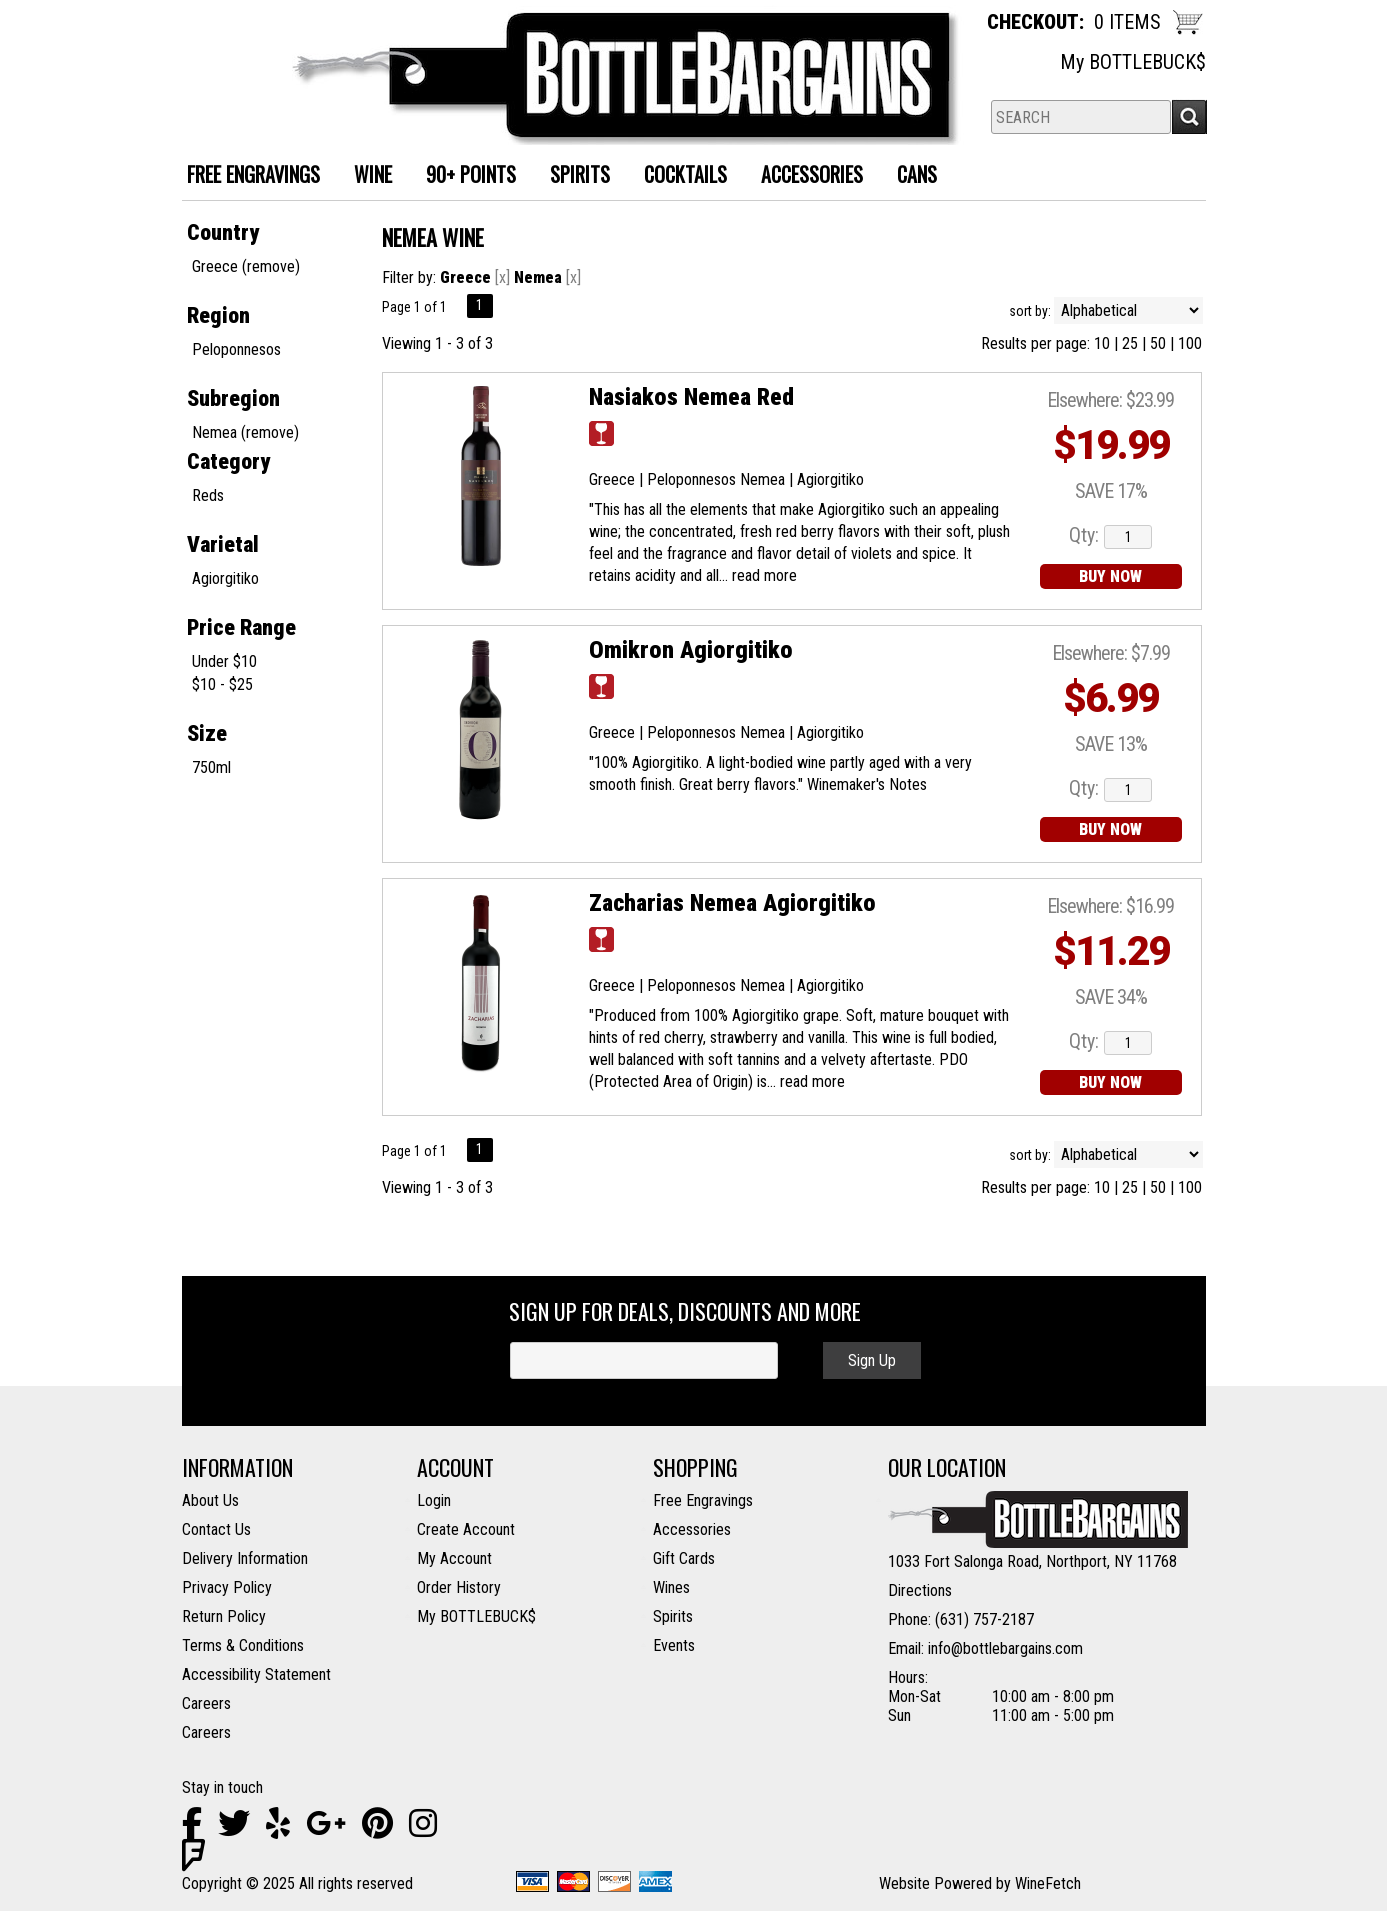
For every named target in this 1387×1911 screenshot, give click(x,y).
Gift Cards (684, 1558)
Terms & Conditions (243, 1645)
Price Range (241, 627)
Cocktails (678, 176)
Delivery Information (245, 1558)
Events (674, 1645)
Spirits (572, 176)
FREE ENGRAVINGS (253, 174)
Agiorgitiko (225, 578)
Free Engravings (703, 1500)
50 (1158, 343)
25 (1130, 343)
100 (1190, 343)
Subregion (233, 398)
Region (218, 315)
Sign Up (872, 1360)
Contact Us (216, 1529)
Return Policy (224, 1616)
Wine (365, 176)
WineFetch (1048, 1883)
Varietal (223, 544)
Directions (920, 1590)
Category (228, 461)
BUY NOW (1110, 576)
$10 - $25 (222, 684)
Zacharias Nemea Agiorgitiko (732, 903)
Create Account (466, 1529)
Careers (206, 1703)
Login (434, 1500)
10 (1102, 343)
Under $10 (224, 661)
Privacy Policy (227, 1587)
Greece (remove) (246, 266)
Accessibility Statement (256, 1674)
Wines (671, 1587)
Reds (208, 495)
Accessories (804, 176)
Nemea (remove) (245, 432)
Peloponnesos (236, 349)
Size (207, 733)
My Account (454, 1558)
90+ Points (471, 174)
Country (223, 232)
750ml (211, 767)
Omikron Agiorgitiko (691, 650)
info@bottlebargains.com (1005, 1648)
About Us (210, 1500)
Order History (459, 1587)
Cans (909, 176)
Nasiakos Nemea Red (691, 397)
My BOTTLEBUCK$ (1133, 62)
